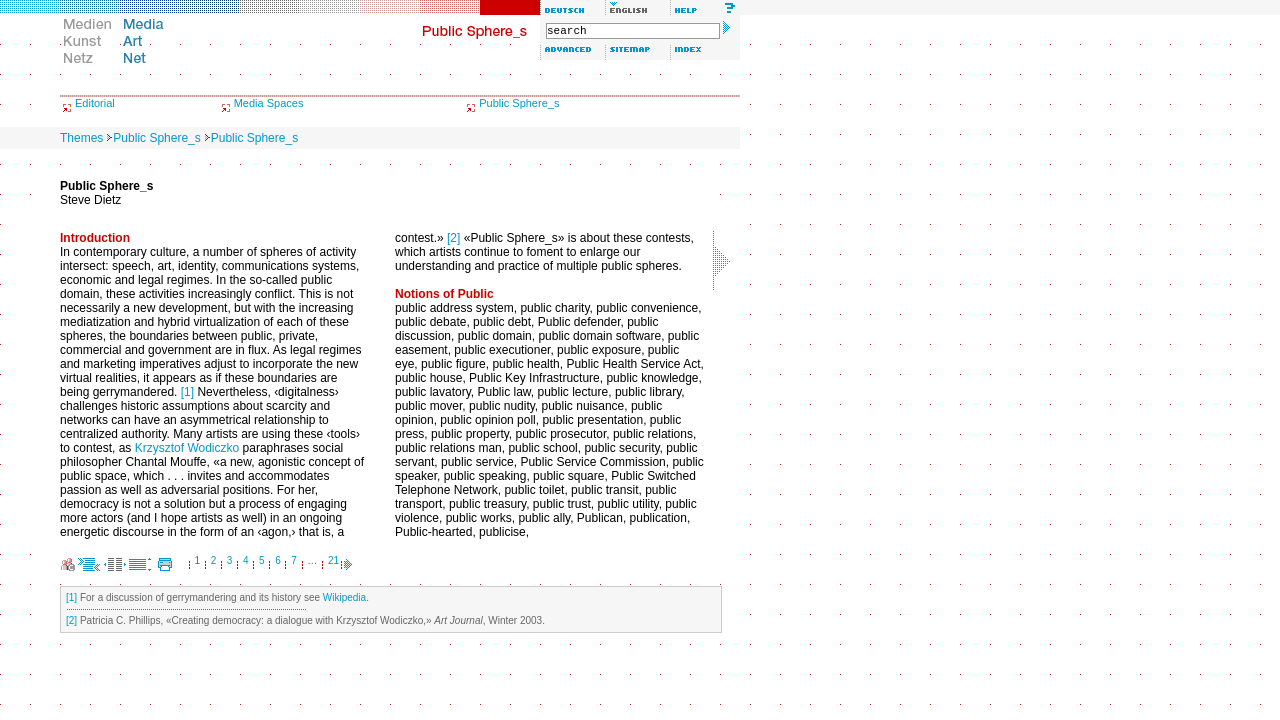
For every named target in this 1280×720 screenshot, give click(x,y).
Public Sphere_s (519, 103)
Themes (81, 138)
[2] (453, 238)
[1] (187, 392)
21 (333, 560)
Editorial (95, 103)
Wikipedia (344, 597)
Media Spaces (269, 103)
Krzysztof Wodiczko (187, 448)
